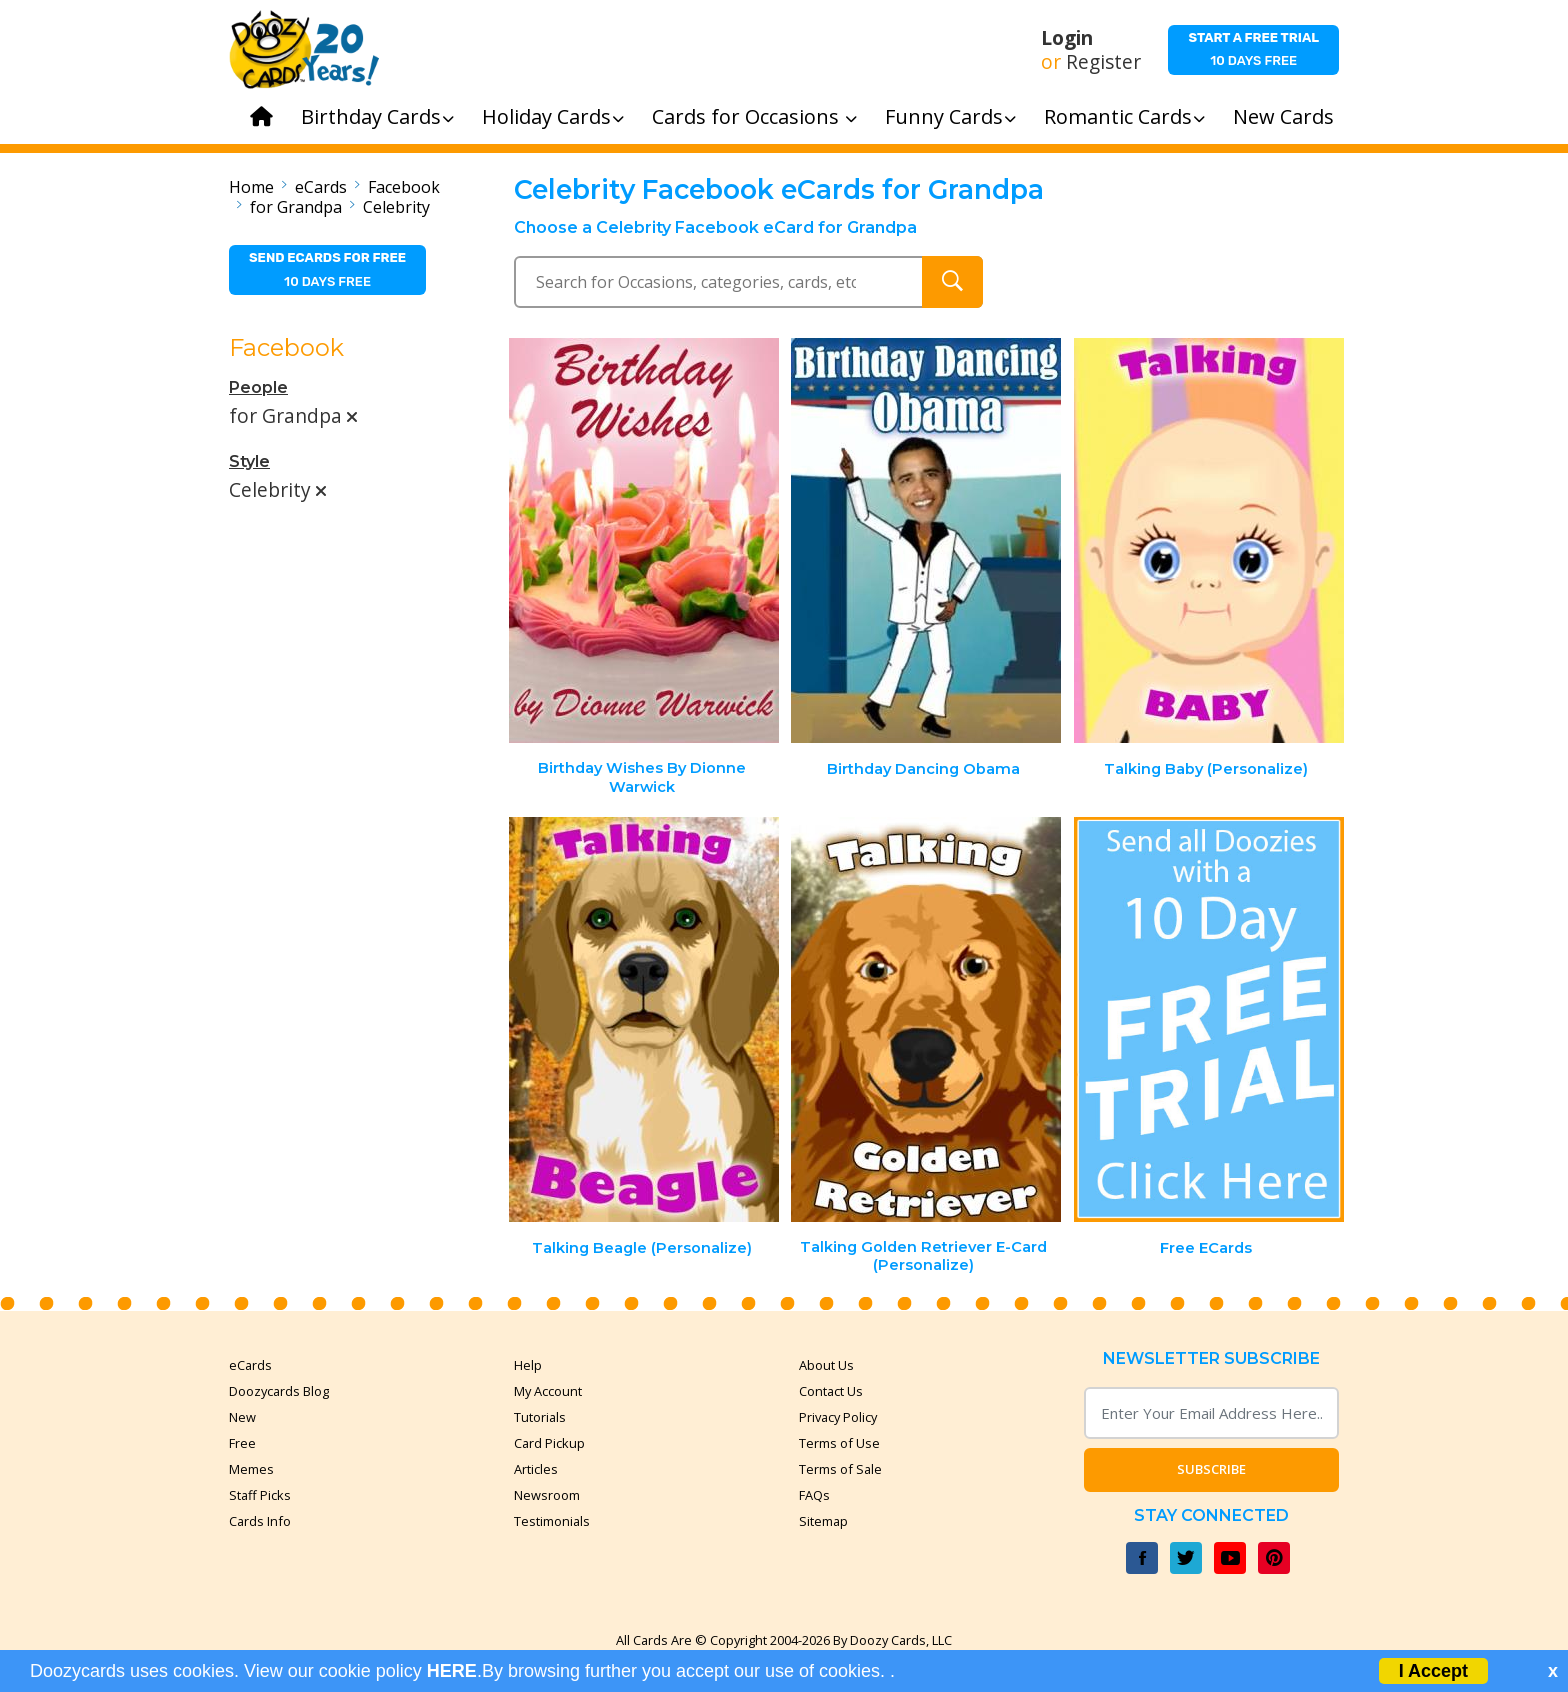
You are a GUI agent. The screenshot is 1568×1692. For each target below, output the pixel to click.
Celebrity (396, 207)
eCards (321, 187)
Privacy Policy (838, 1417)
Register (1103, 62)
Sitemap (823, 1521)
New (242, 1417)
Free (242, 1443)
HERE (452, 1671)
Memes (251, 1469)
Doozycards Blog (279, 1391)
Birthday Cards (377, 116)
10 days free (1253, 49)
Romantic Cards (1124, 116)
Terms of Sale (840, 1469)
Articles (536, 1469)
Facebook (404, 187)
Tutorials (540, 1417)
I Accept (1433, 1671)
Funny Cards (950, 116)
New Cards (1283, 116)
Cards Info (260, 1521)
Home (251, 187)
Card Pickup (549, 1443)
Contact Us (831, 1391)
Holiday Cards (553, 116)
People (258, 387)
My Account (548, 1391)
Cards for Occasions (754, 116)
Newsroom (547, 1495)
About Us (826, 1365)
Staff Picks (260, 1495)
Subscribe (1211, 1469)
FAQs (814, 1495)
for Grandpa (296, 207)
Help (528, 1365)
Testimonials (552, 1521)
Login (1067, 38)
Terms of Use (839, 1443)
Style (249, 461)
